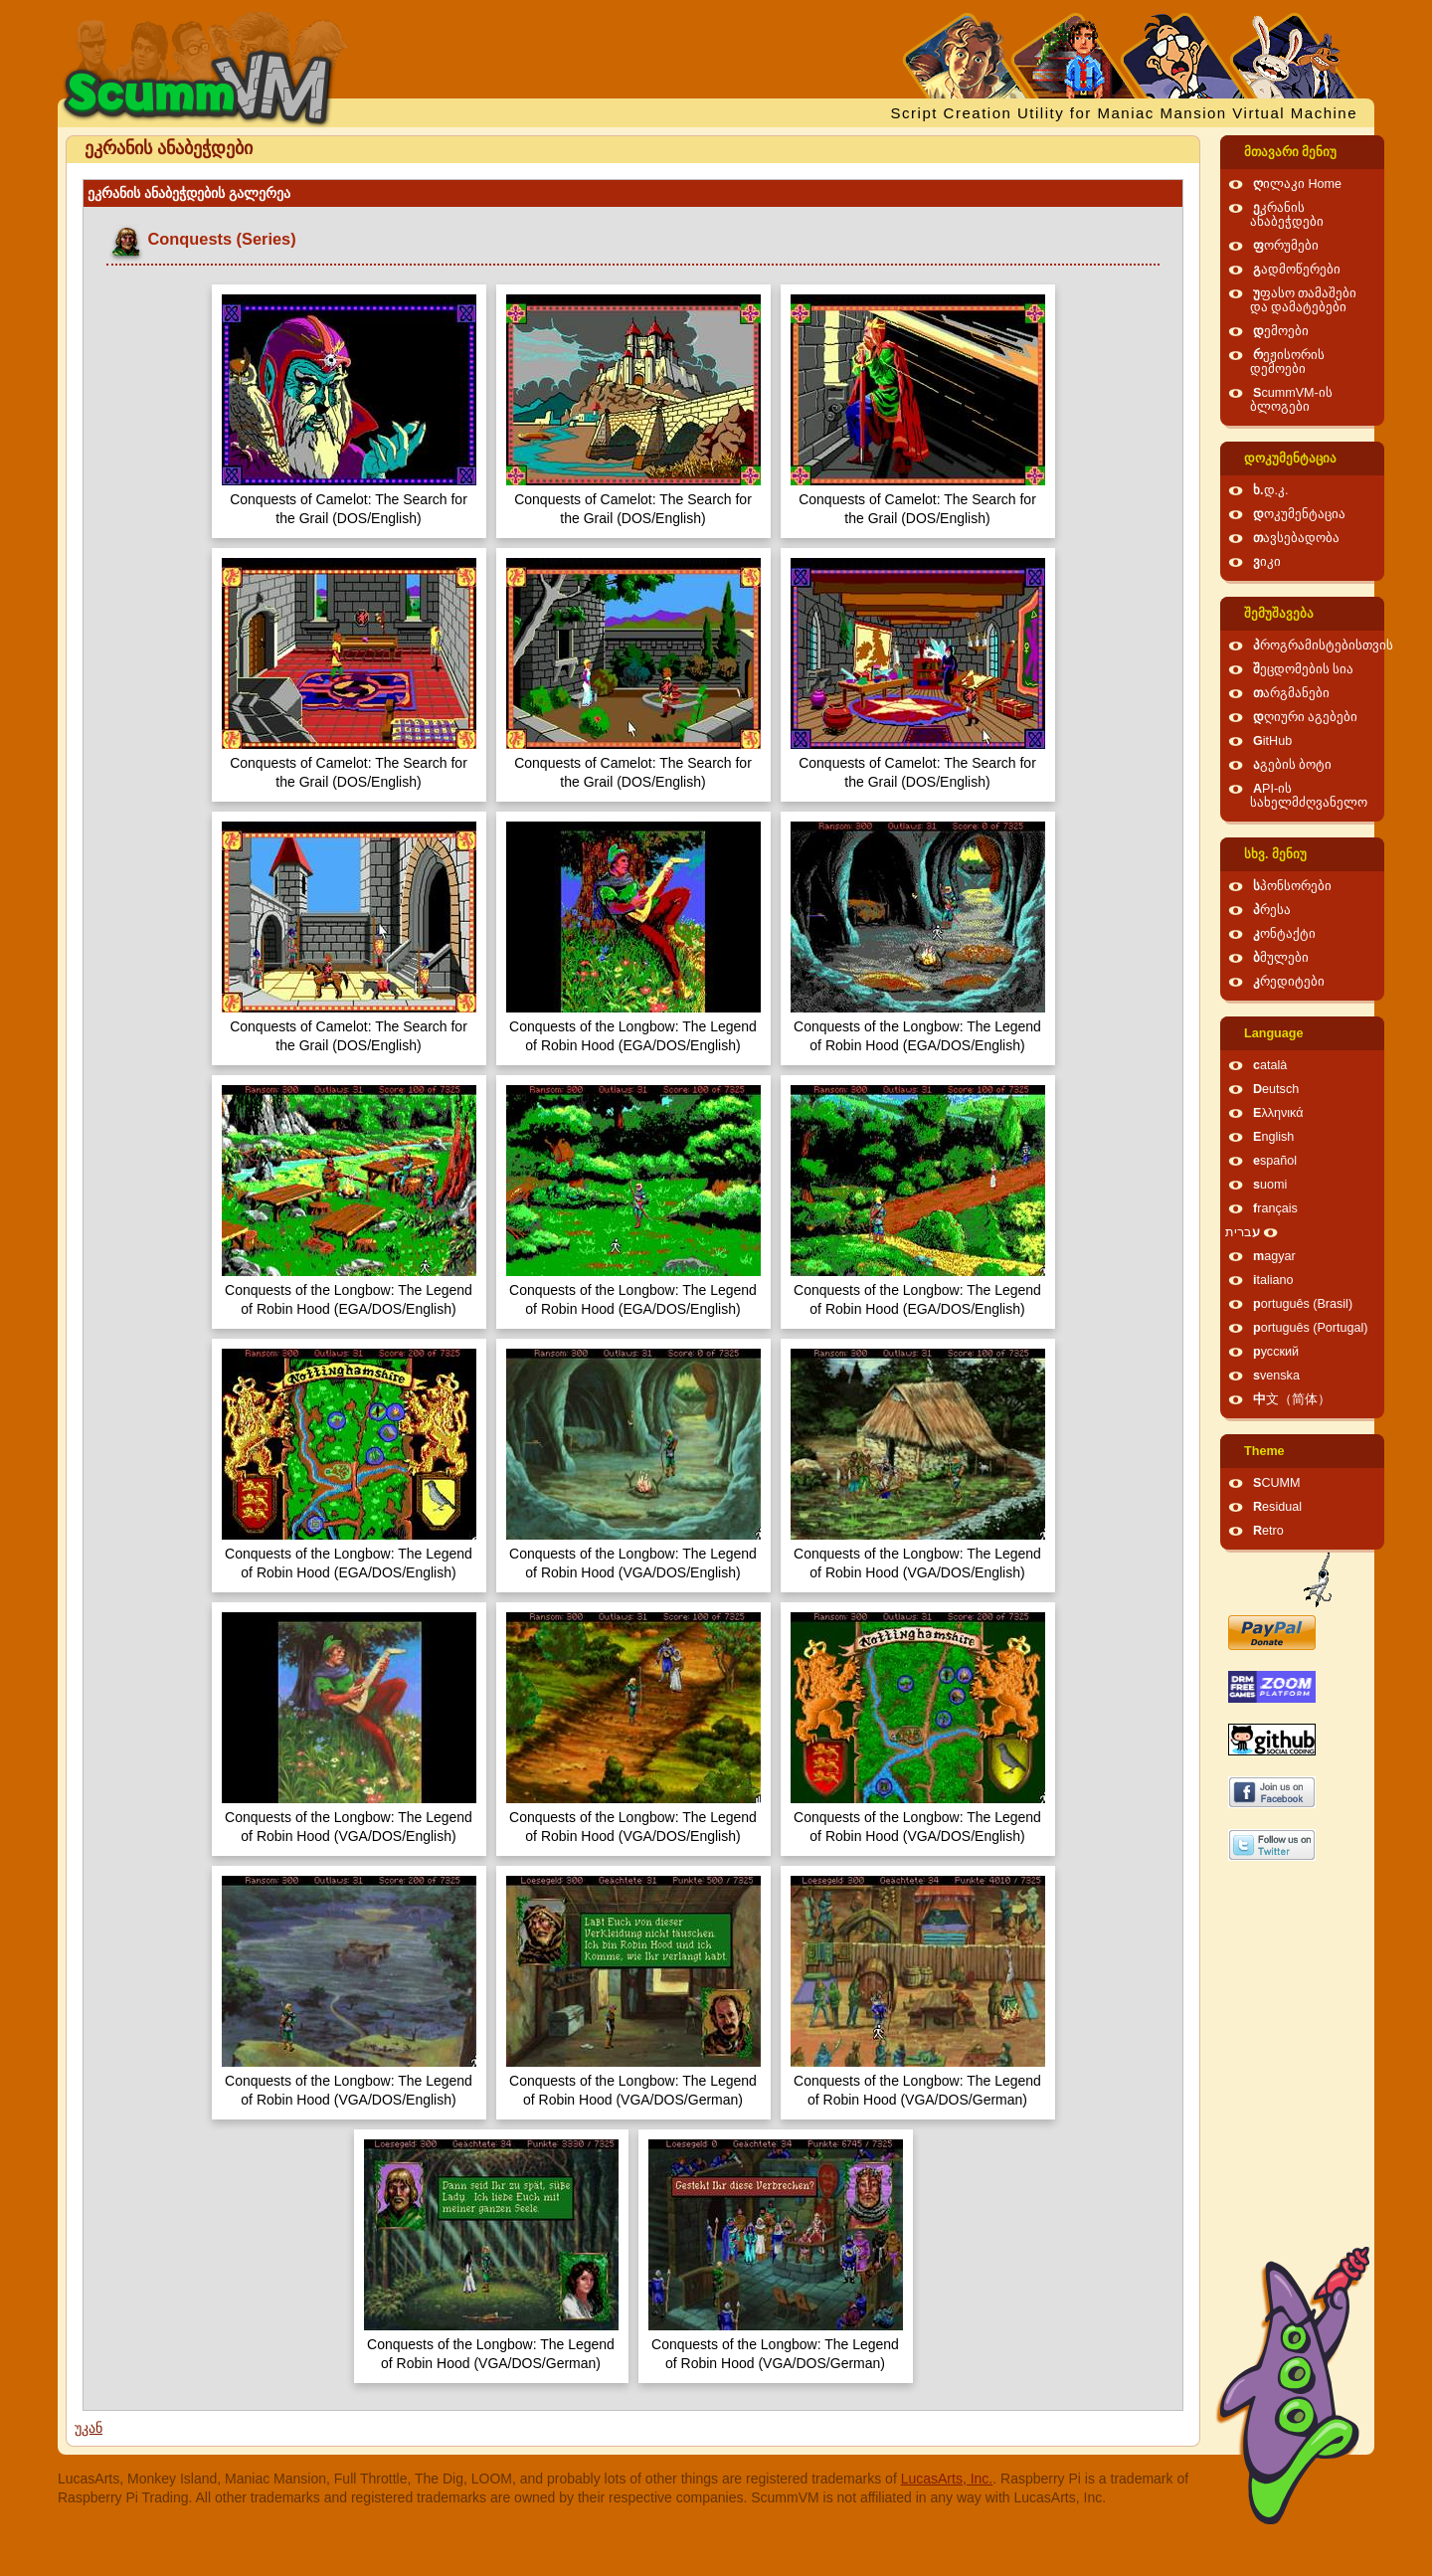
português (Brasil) (1302, 1304)
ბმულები (1281, 958)
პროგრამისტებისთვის (1323, 645)
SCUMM (1277, 1483)
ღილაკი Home (1297, 184)
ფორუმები (1286, 246)
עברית (1242, 1232)
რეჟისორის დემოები (1287, 362)
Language (1273, 1033)
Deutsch (1276, 1089)
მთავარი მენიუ (1291, 152)
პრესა (1272, 910)
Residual (1277, 1507)
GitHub (1272, 741)
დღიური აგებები (1305, 717)
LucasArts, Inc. (947, 2478)
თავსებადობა (1296, 538)
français (1275, 1208)
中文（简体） (1292, 1399)
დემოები (1281, 331)
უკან (88, 2428)
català (1270, 1065)
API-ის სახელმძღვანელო (1308, 796)
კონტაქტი (1284, 934)
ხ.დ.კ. (1271, 490)
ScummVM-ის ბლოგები (1291, 400)
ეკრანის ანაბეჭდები (1287, 215)
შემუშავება (1279, 614)
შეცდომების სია (1303, 669)
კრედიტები (1289, 982)
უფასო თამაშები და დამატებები (1303, 300)
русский (1276, 1352)
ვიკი (1267, 562)
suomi (1270, 1185)
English (1273, 1137)
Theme (1264, 1451)
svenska (1276, 1375)
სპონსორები (1292, 886)
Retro (1268, 1531)
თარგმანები (1291, 693)
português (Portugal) (1310, 1328)
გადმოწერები (1297, 269)
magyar (1274, 1256)
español (1275, 1161)
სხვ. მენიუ (1275, 854)
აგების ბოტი (1293, 765)
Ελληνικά (1278, 1113)
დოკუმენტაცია (1290, 458)
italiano (1273, 1280)
